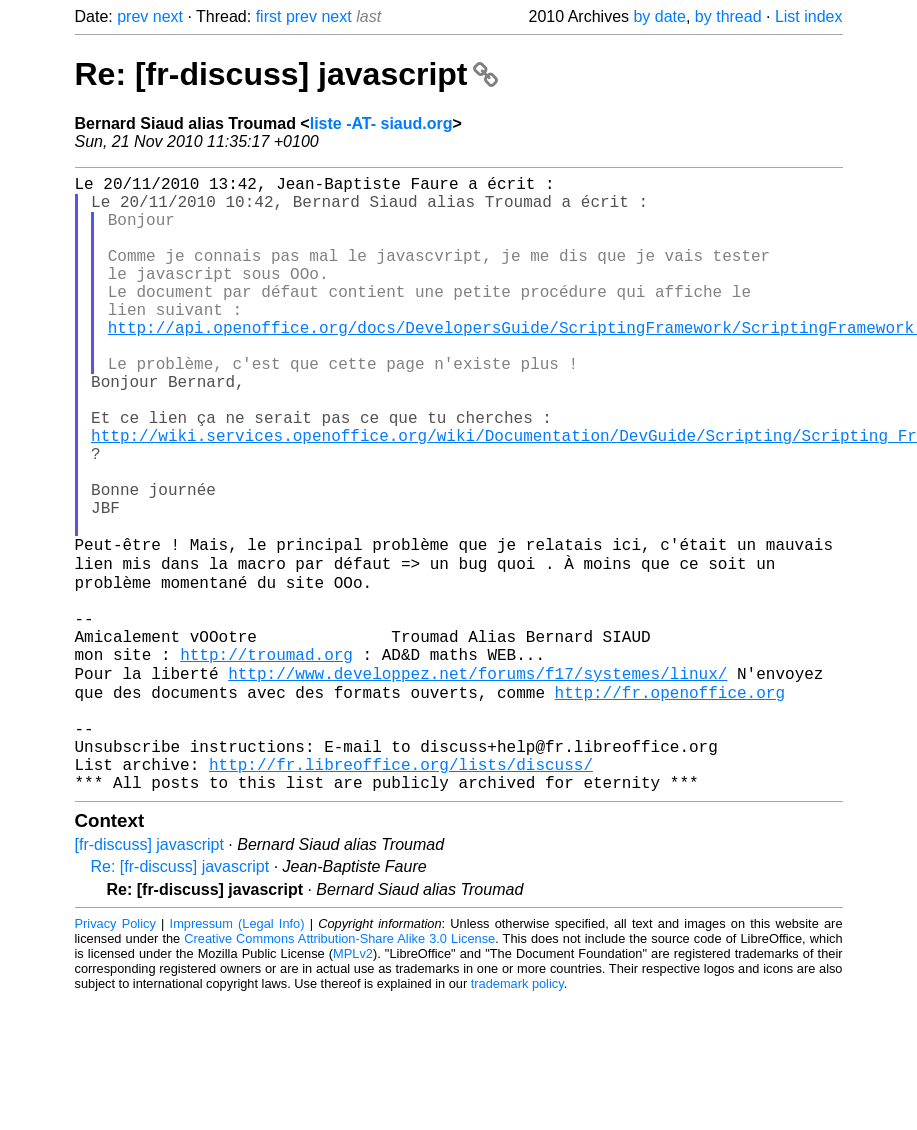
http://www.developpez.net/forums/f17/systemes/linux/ (477, 781)
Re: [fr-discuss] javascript (287, 74)
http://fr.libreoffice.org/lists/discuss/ (401, 891)
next (168, 16)
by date (659, 16)
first (269, 16)
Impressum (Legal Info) (237, 1054)
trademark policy (517, 1114)
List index (809, 16)
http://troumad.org (266, 759)
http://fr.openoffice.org (670, 803)
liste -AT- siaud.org (381, 123)
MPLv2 (353, 1084)
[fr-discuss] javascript (149, 975)
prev (132, 16)
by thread (728, 16)
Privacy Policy (115, 1054)
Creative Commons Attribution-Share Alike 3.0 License (339, 1069)
